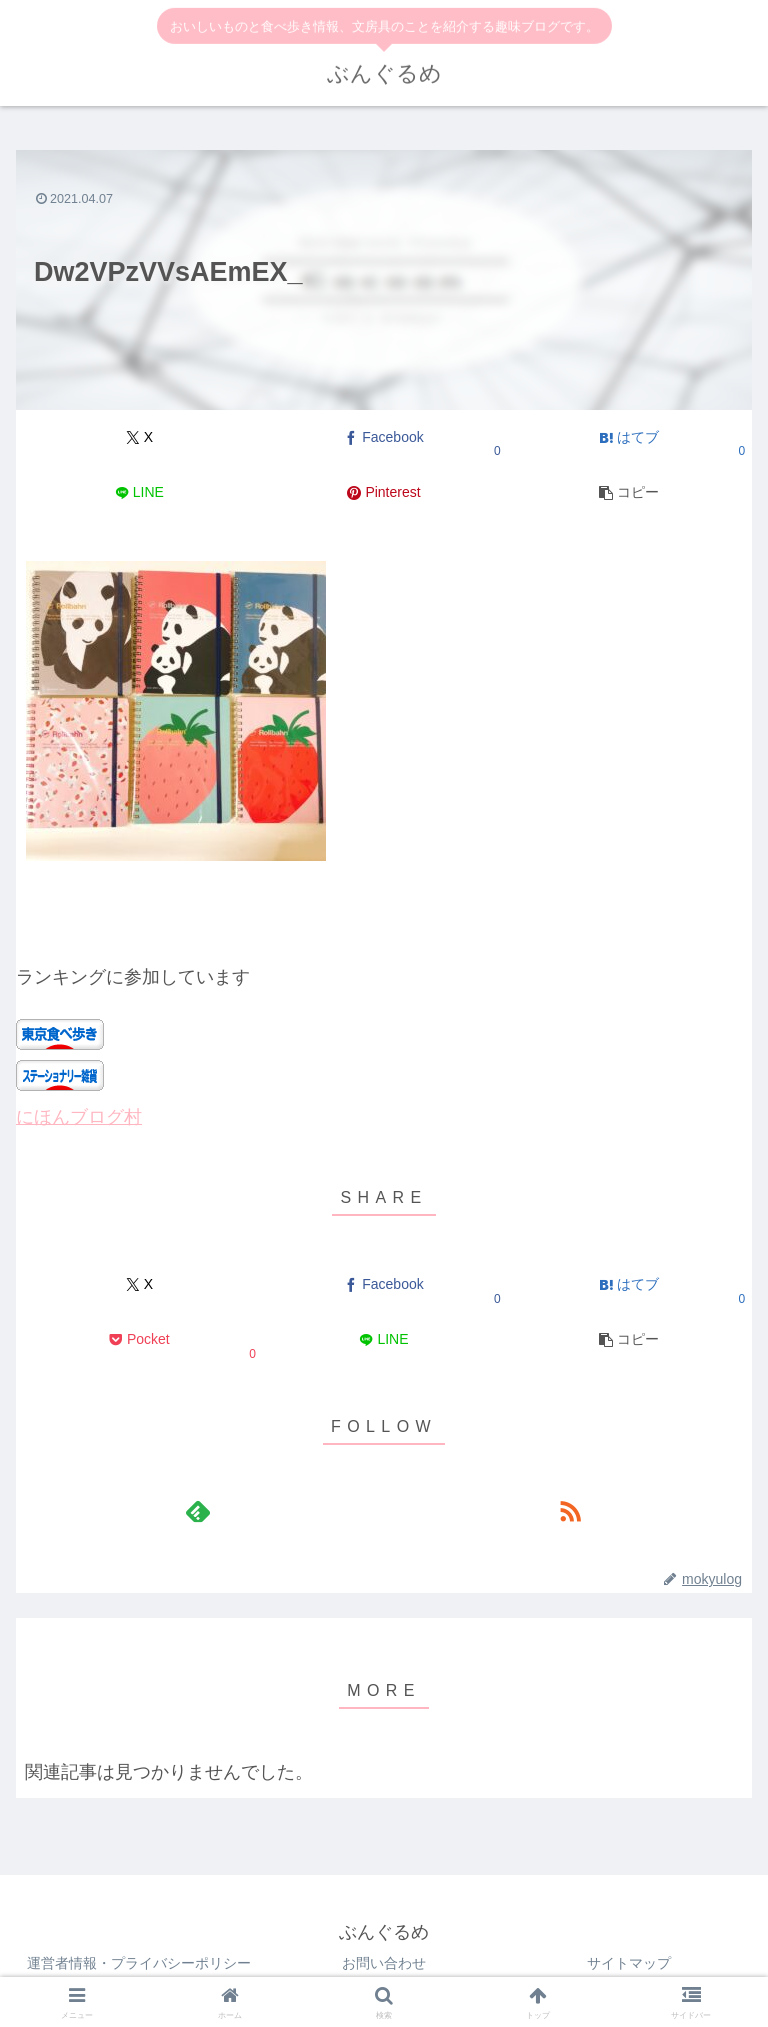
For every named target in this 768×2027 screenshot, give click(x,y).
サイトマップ (629, 1963)
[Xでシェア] (139, 437)
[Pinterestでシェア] (383, 492)
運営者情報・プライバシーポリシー (139, 1963)
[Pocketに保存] (139, 1340)
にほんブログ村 (79, 1117)
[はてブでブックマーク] (628, 437)
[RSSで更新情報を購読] (570, 1511)
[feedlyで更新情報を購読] (198, 1511)
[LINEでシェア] (139, 492)
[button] (628, 492)
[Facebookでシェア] (383, 437)
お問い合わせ (384, 1963)
